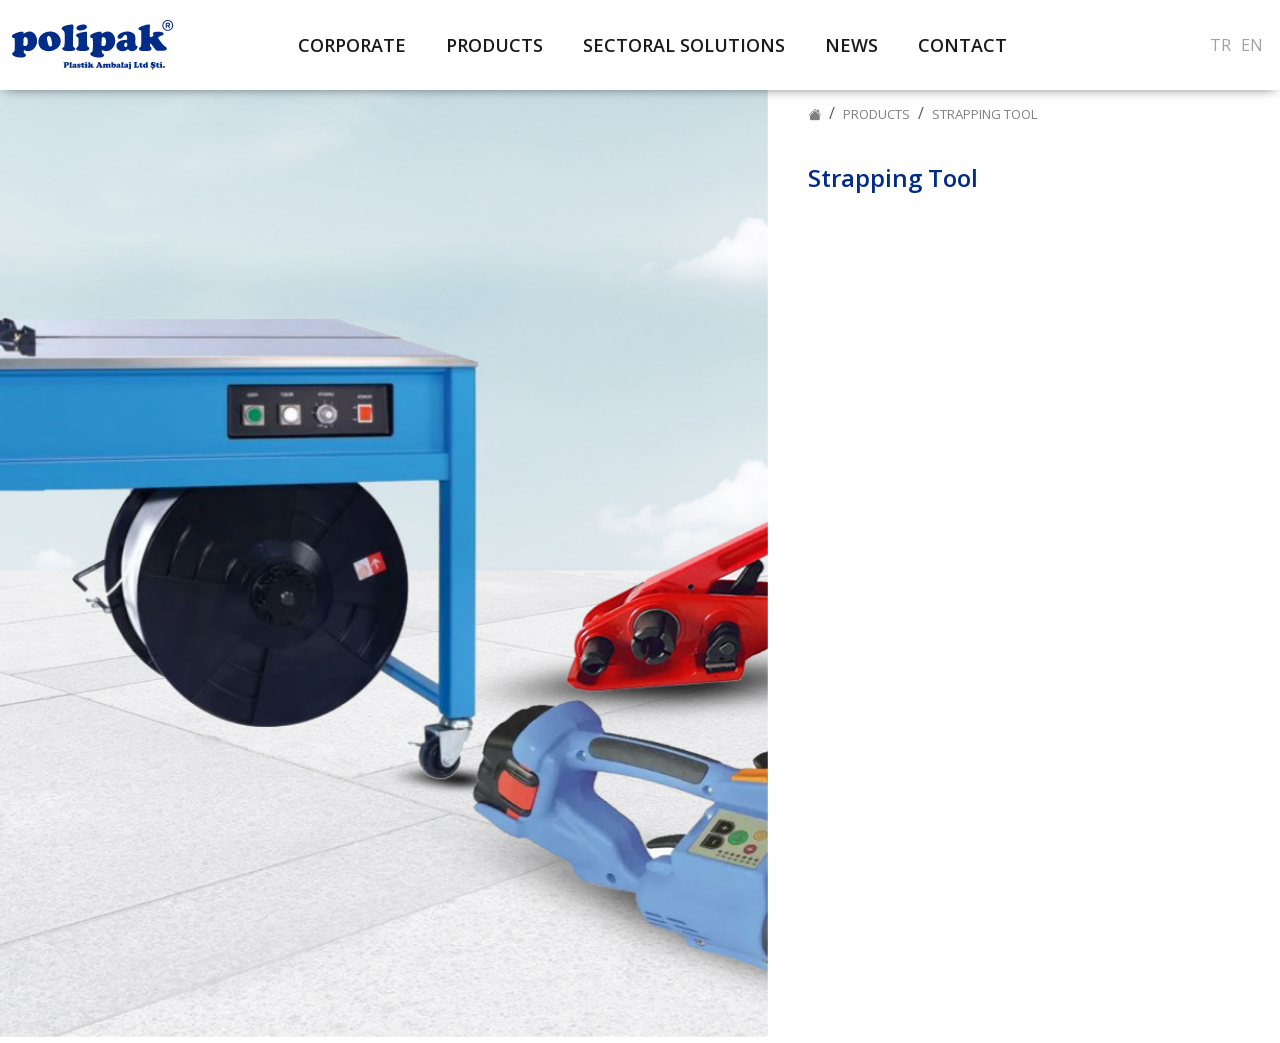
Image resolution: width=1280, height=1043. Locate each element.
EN (1252, 45)
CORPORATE (352, 45)
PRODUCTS (876, 114)
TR (1220, 45)
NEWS (851, 45)
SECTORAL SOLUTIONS (684, 45)
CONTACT (962, 45)
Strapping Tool (984, 114)
